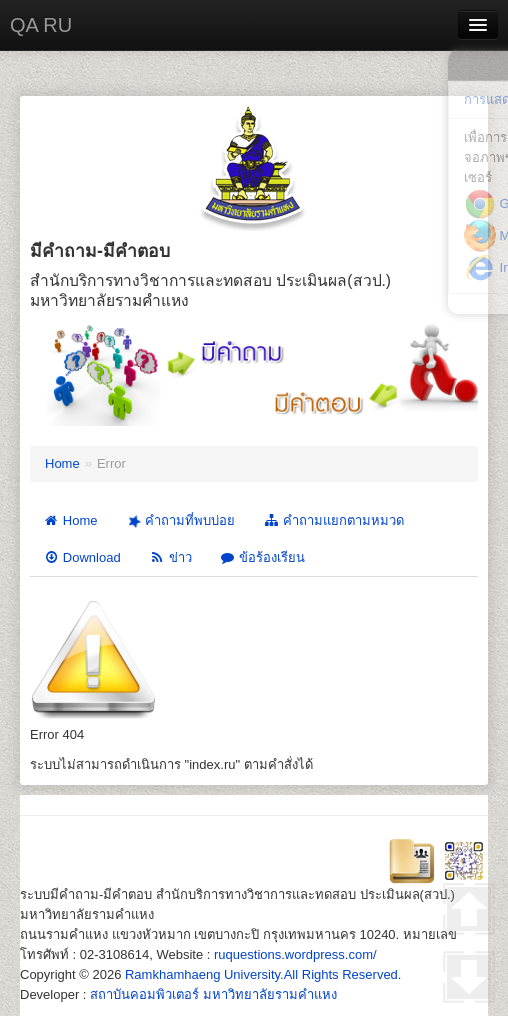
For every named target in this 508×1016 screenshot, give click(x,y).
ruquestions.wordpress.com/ (295, 954)
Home (62, 463)
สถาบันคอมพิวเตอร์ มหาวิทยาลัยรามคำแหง (213, 994)
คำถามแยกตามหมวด (333, 520)
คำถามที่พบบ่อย (179, 521)
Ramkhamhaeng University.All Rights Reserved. (263, 974)
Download (82, 557)
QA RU (41, 25)
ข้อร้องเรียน (263, 557)
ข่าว (170, 557)
